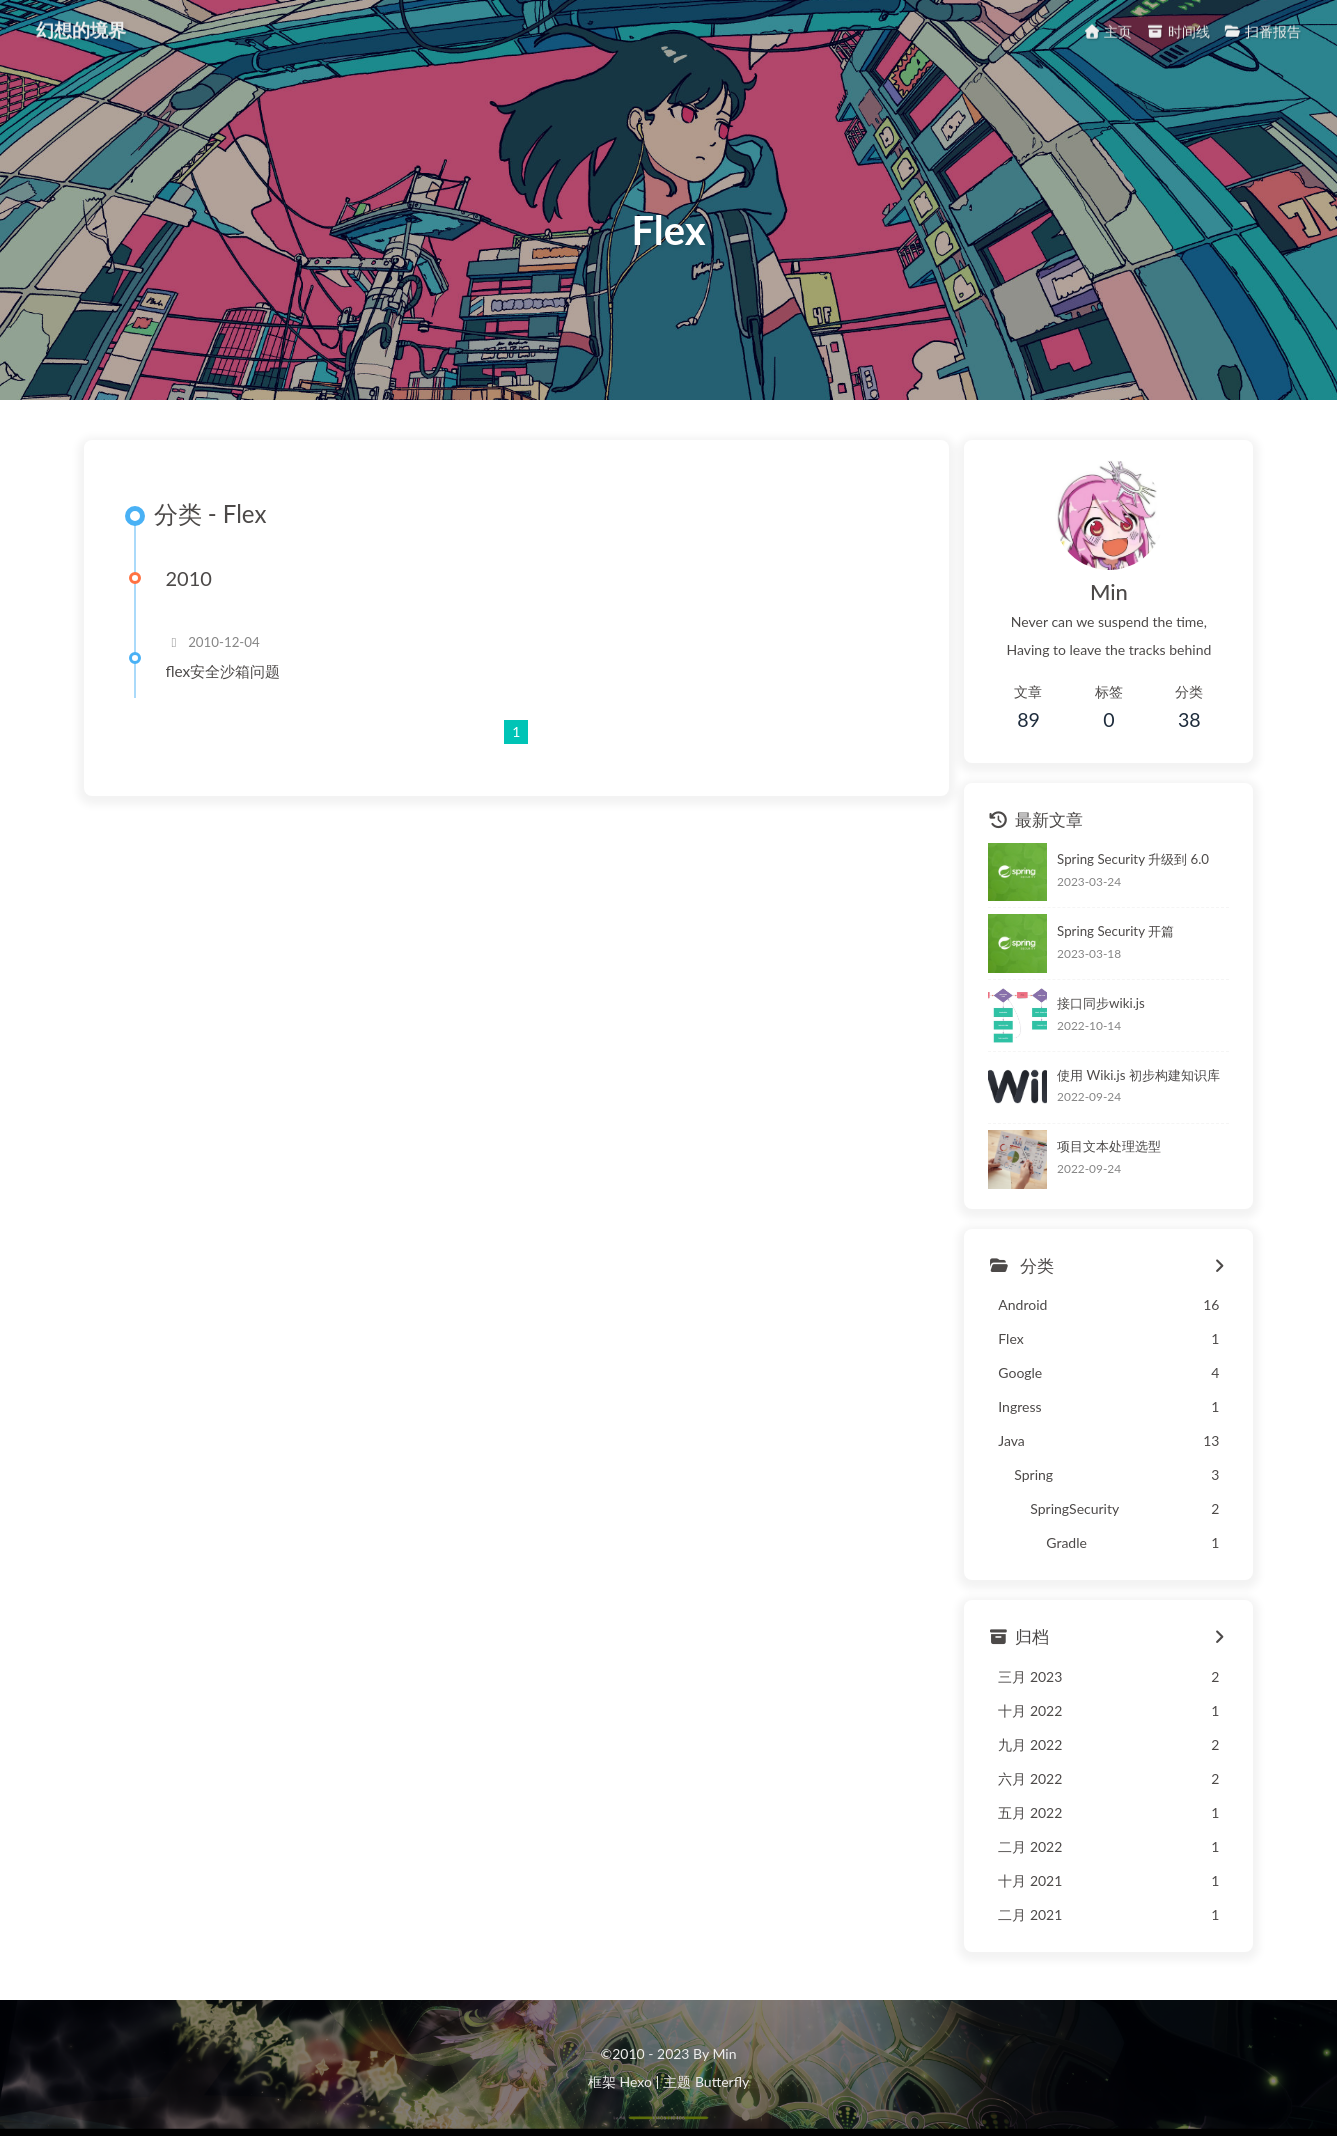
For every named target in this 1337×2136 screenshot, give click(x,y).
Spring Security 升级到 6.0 (1133, 859)
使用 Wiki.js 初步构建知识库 (1138, 1075)
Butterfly (722, 2081)
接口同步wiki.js (1101, 1003)
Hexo (635, 2081)
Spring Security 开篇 (1115, 931)
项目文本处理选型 (1109, 1146)
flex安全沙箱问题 (223, 671)
